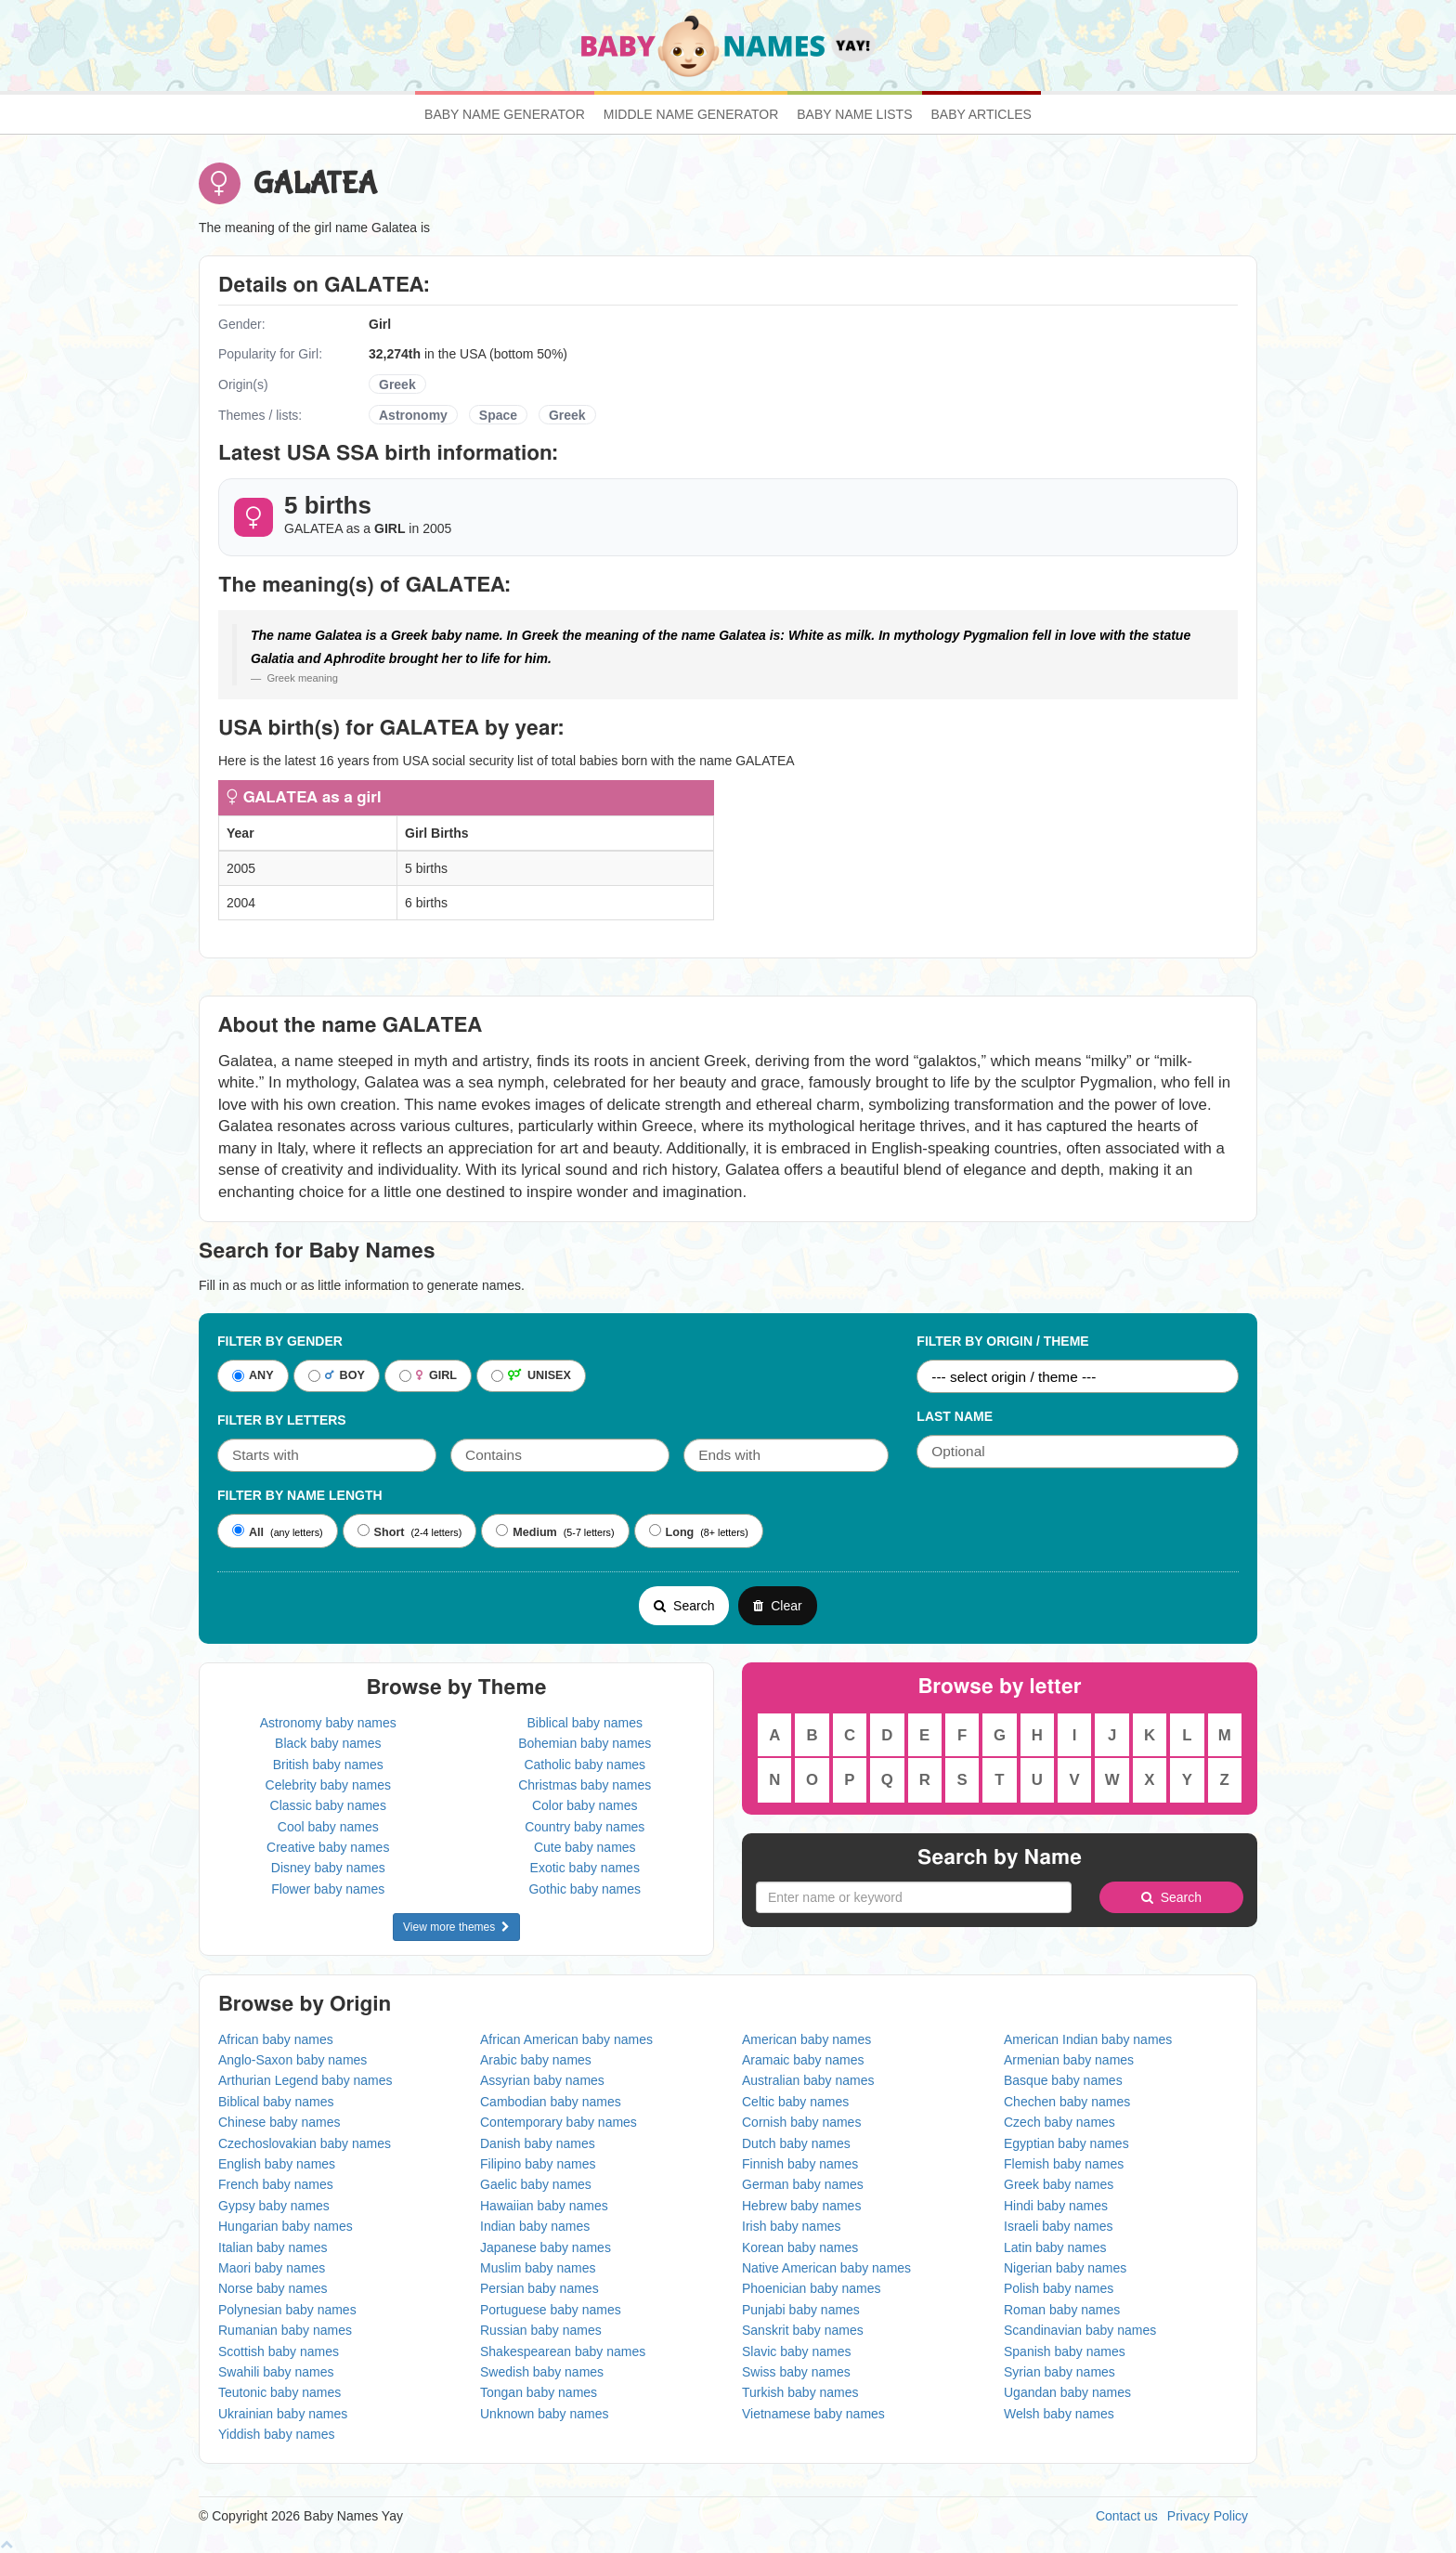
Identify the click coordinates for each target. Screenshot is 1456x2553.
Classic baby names (328, 1805)
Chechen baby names (1067, 2101)
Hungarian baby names (285, 2226)
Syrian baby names (1059, 2371)
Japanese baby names (545, 2247)
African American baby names (566, 2039)
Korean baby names (800, 2247)
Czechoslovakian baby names (304, 2143)
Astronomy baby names (328, 1722)
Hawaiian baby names (544, 2205)
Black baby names (328, 1743)
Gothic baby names (584, 1889)
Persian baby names (539, 2288)
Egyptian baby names (1066, 2143)
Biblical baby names (584, 1722)
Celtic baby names (795, 2101)
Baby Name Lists (854, 114)
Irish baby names (791, 2226)
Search (684, 1605)
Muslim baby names (538, 2267)
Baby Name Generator (504, 114)
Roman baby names (1062, 2309)
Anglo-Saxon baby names (292, 2059)
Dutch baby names (796, 2143)
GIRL (428, 1376)
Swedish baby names (542, 2371)
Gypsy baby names (274, 2205)
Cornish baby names (801, 2122)
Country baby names (584, 1826)
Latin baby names (1055, 2247)
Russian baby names (541, 2330)
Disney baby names (328, 1867)
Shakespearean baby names (562, 2351)
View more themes (456, 1927)
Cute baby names (585, 1847)
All (248, 1531)
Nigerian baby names (1065, 2267)
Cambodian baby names (550, 2101)
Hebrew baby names (801, 2205)
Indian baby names (535, 2226)
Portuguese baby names (550, 2309)
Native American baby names (826, 2267)
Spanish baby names (1064, 2351)
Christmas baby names (584, 1785)
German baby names (803, 2184)
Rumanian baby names (285, 2330)
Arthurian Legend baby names (305, 2080)
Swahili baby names (276, 2371)
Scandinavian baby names (1080, 2330)
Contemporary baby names (558, 2122)
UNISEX (531, 1376)
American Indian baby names (1088, 2039)
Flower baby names (327, 1889)
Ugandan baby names (1067, 2392)
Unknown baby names (544, 2413)
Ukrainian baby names (282, 2413)
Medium (526, 1531)
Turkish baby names (800, 2392)
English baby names (276, 2163)
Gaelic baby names (536, 2184)
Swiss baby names (796, 2371)
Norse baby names (273, 2288)
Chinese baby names (279, 2122)
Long (672, 1531)
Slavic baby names (797, 2351)
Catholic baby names (584, 1764)
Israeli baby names (1058, 2226)
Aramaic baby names (803, 2059)
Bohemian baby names (584, 1743)
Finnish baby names (800, 2163)
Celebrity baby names (328, 1785)
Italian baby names (273, 2247)
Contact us (1127, 2515)
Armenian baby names (1069, 2059)
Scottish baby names (278, 2351)
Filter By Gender (280, 1341)
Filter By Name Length (300, 1495)
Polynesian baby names (287, 2309)
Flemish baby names (1064, 2163)
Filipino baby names (538, 2163)
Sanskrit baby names (803, 2330)
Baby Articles (981, 114)
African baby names (275, 2039)
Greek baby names (1058, 2184)
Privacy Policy (1207, 2515)
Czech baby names (1059, 2122)
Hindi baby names (1056, 2205)
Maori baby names (271, 2267)
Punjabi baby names (801, 2309)
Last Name (954, 1416)
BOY (336, 1376)
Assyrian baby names (542, 2080)
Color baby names (585, 1805)
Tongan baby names (538, 2392)
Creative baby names (327, 1847)
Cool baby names (328, 1826)
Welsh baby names (1059, 2413)
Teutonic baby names (279, 2392)
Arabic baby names (536, 2059)
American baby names (806, 2039)
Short (381, 1531)
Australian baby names (808, 2080)
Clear (777, 1605)
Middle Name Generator (691, 114)
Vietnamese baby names (813, 2413)
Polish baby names (1058, 2288)
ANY (253, 1376)
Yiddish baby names (276, 2434)
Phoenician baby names (811, 2288)
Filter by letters (281, 1420)
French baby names (275, 2184)
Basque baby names (1063, 2080)
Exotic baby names (585, 1867)
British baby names (328, 1764)
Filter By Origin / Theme (1002, 1341)
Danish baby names (537, 2143)
